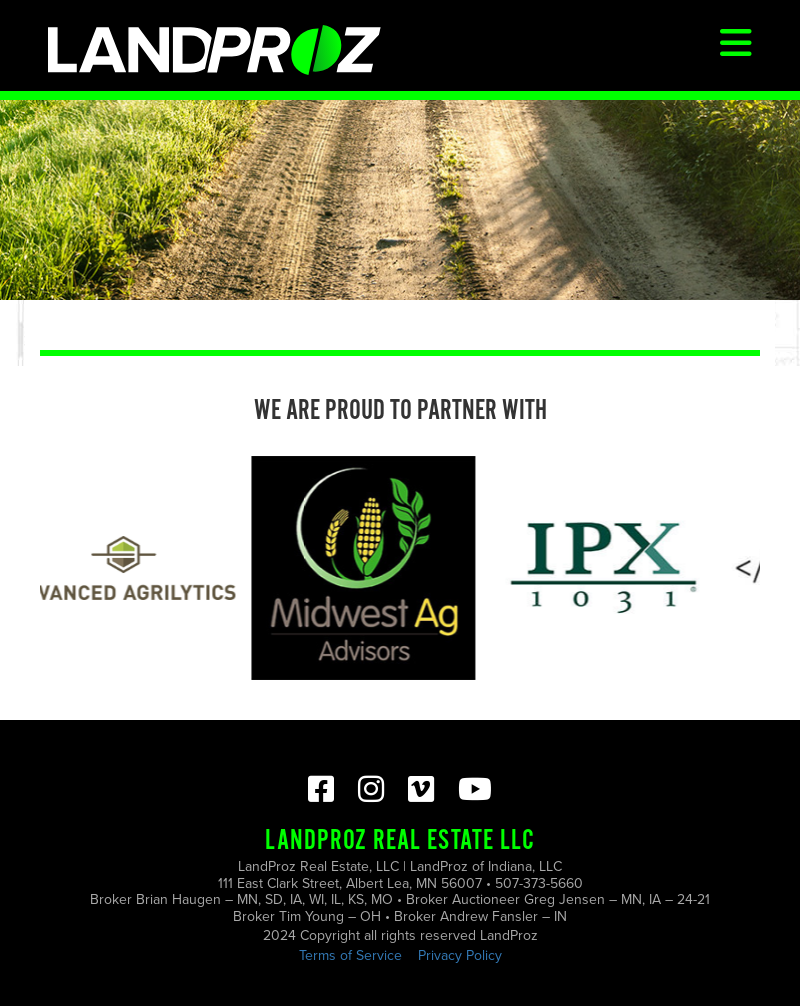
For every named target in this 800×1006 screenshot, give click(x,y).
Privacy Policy (460, 955)
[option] (127, 568)
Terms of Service (350, 955)
